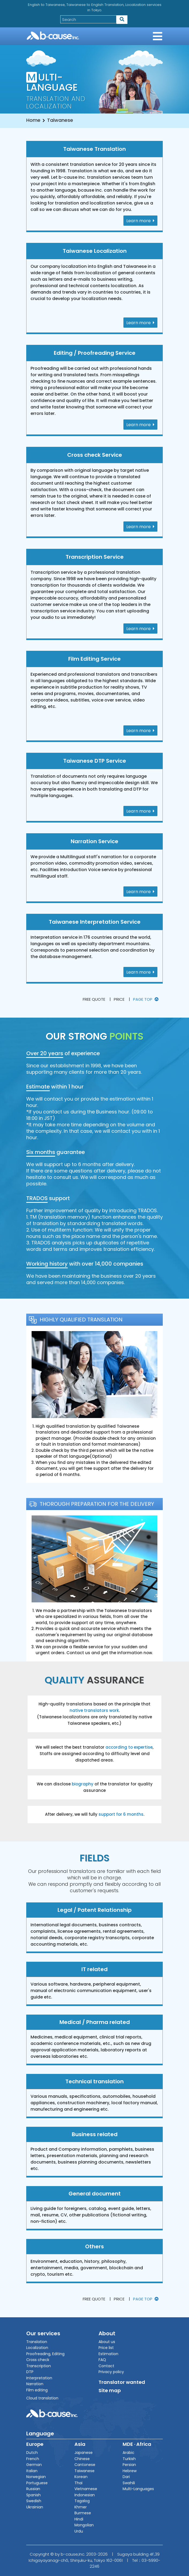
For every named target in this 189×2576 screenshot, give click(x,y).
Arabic (128, 2452)
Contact (106, 2366)
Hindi (78, 2519)
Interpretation (39, 2378)
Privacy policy (111, 2371)
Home (33, 120)
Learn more (140, 221)
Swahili (129, 2483)
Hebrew (130, 2470)
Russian (33, 2488)
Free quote (94, 999)
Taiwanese (84, 2470)
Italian (31, 2470)
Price (119, 999)
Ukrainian (34, 2507)
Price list (106, 2347)
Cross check (37, 2359)
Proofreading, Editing (45, 2353)
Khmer (80, 2507)
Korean (81, 2476)
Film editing (37, 2390)
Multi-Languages (138, 2488)
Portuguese (37, 2483)
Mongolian (84, 2525)
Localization (37, 2347)
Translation (36, 2341)
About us (107, 2341)
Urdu (78, 2531)
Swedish (33, 2501)
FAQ (102, 2359)
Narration (34, 2384)
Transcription (38, 2366)
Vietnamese (85, 2488)
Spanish (33, 2495)
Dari (126, 2476)
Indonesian (84, 2495)
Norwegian (36, 2476)
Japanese (83, 2452)
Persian (129, 2464)
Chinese (82, 2458)
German (34, 2464)
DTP (29, 2371)
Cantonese (84, 2464)
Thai (78, 2483)
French (32, 2458)
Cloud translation (42, 2398)
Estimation (108, 2353)
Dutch (32, 2452)
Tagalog (82, 2501)
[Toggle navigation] (157, 36)
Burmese (82, 2513)
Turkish (129, 2458)
